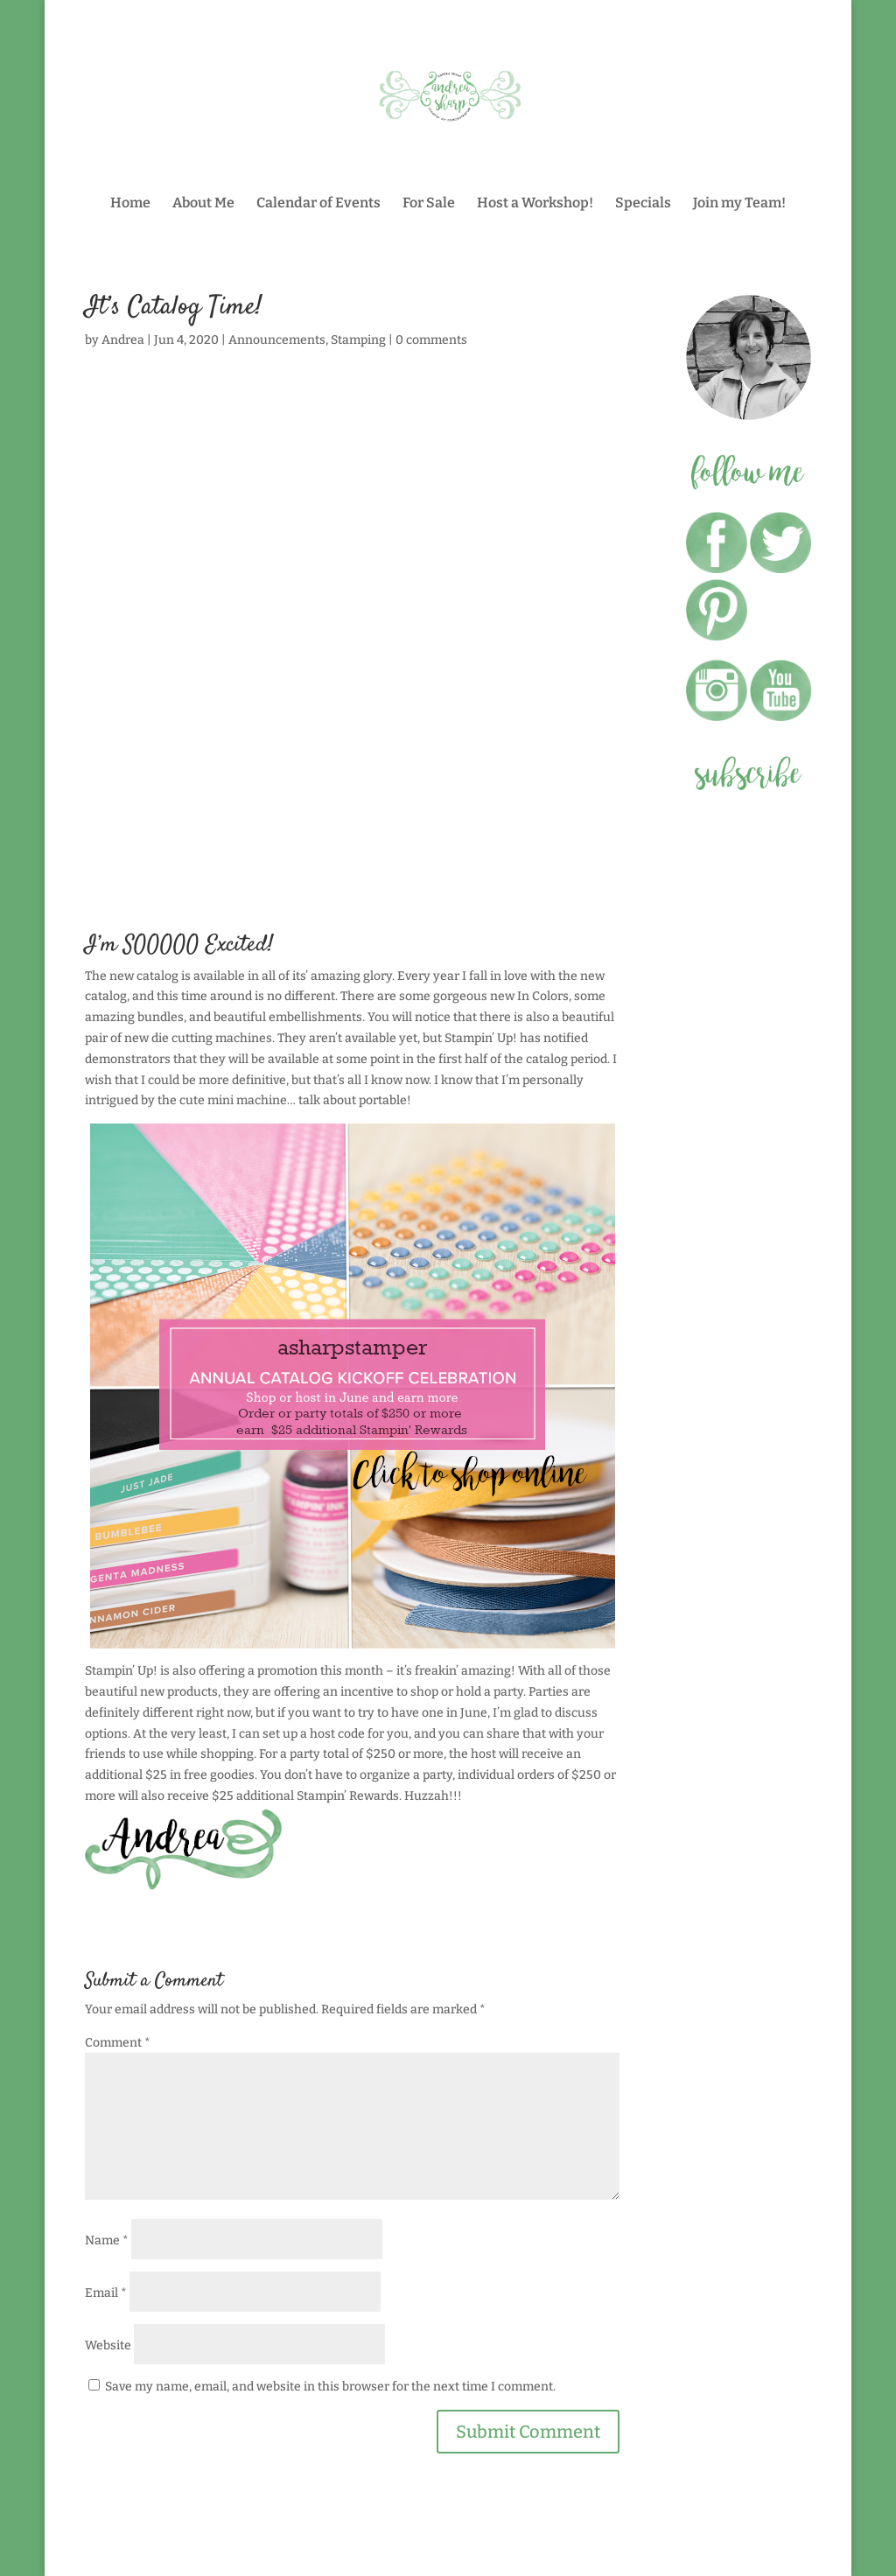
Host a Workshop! (535, 204)
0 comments (431, 339)
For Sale (428, 204)
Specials (643, 204)
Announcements (277, 339)
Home (130, 204)
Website (108, 2345)
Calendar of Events (318, 204)
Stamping (358, 339)
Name (107, 2240)
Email (106, 2293)
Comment (117, 2042)
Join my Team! (739, 204)
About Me (203, 204)
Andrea (123, 339)
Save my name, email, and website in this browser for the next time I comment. (330, 2386)
